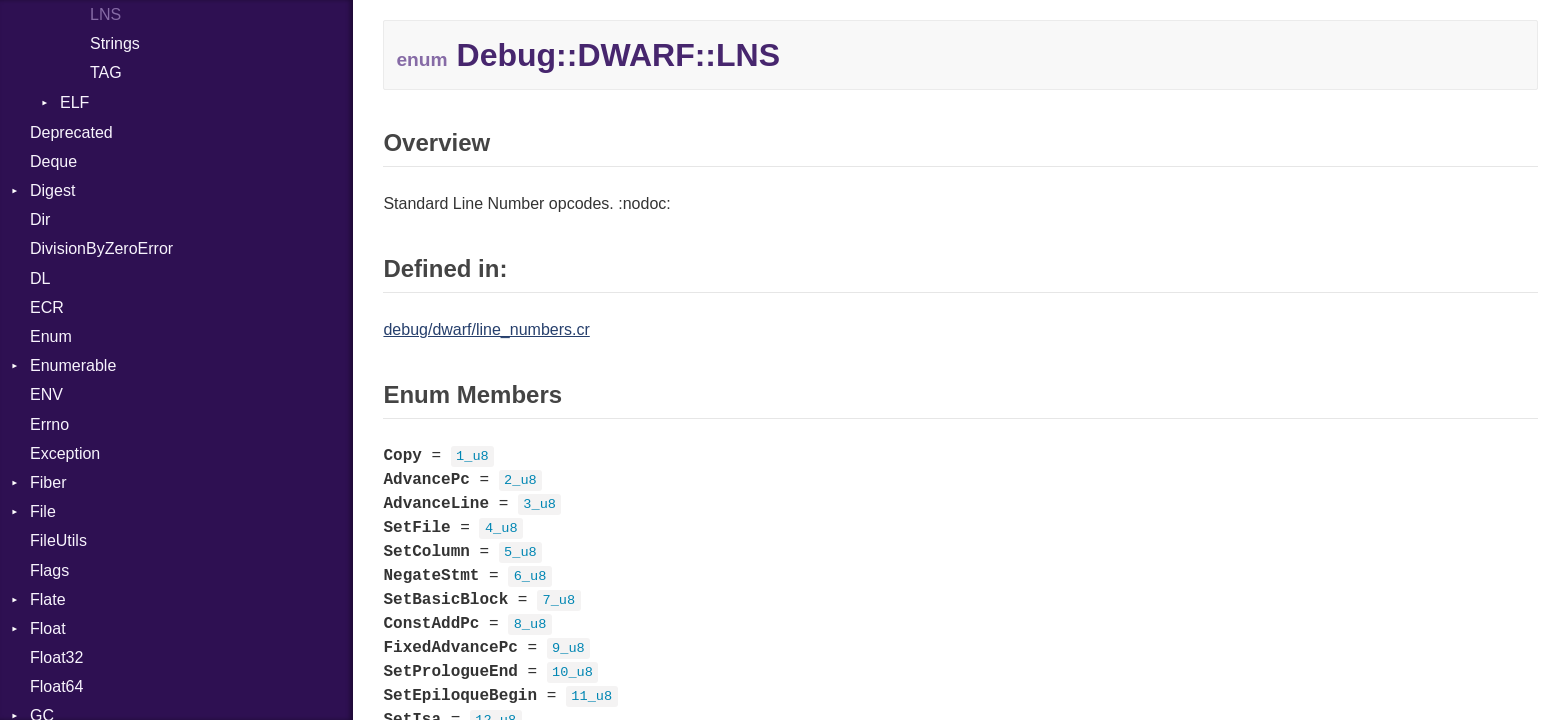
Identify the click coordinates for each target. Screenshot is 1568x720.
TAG (106, 72)
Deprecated (71, 132)
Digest (52, 190)
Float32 (56, 657)
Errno (49, 424)
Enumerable (73, 365)
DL (40, 278)
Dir (40, 219)
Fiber (48, 482)
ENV (46, 394)
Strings (115, 43)
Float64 (56, 686)
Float (48, 628)
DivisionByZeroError (101, 248)
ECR (47, 307)
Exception (65, 453)
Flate (48, 599)
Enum (51, 336)
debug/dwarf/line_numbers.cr (486, 329)
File (43, 511)
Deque (53, 161)
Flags (49, 570)
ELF (74, 102)
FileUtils (58, 540)
